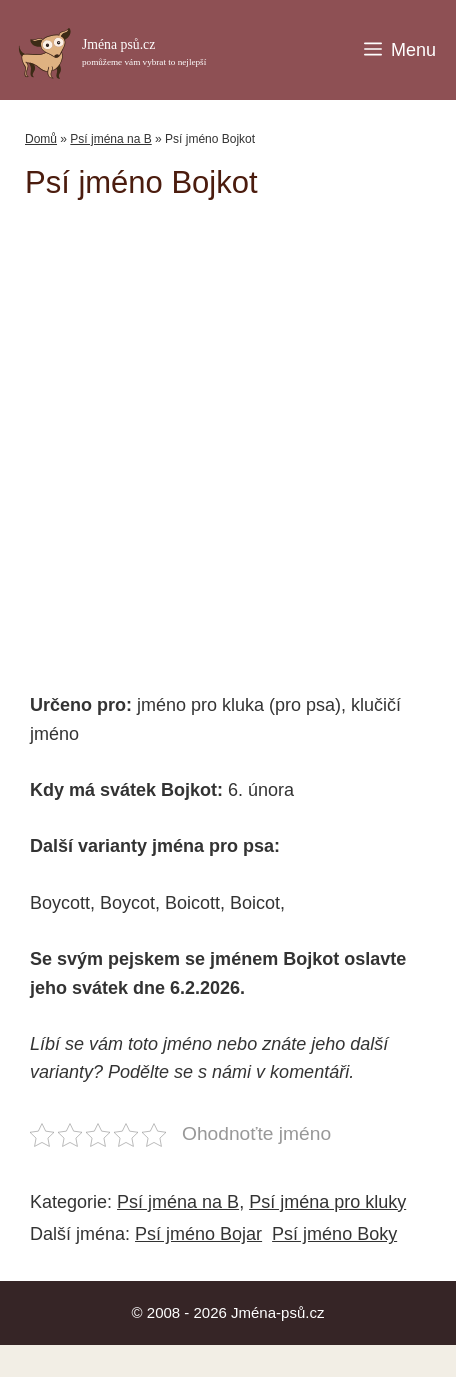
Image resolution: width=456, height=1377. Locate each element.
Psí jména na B (110, 139)
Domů (41, 139)
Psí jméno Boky (334, 1234)
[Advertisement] (240, 436)
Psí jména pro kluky (327, 1202)
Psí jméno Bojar (198, 1234)
